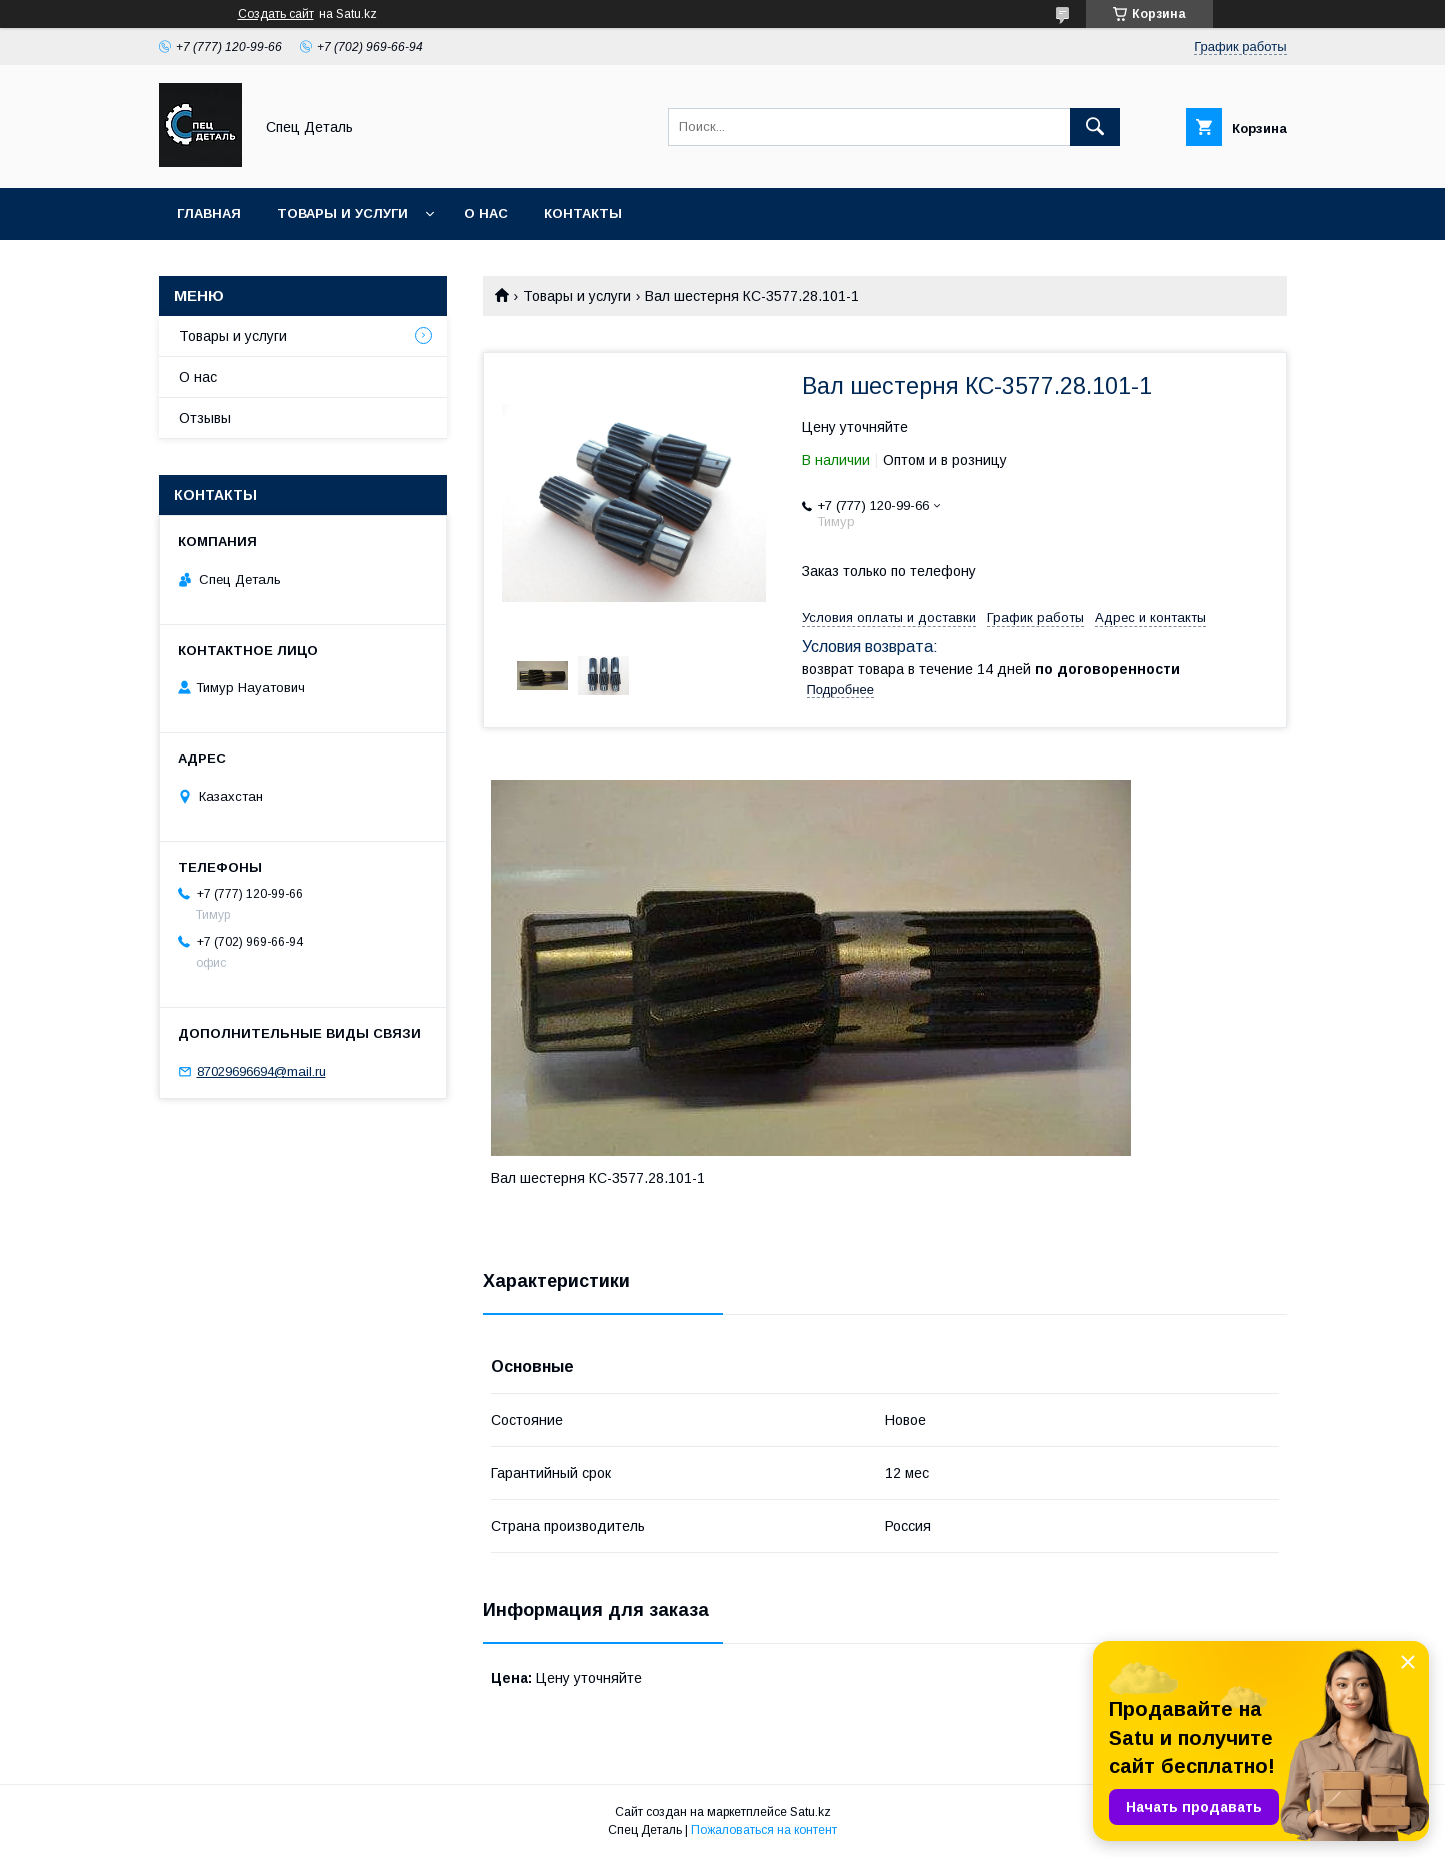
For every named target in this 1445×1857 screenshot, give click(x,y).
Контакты (583, 213)
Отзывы (205, 418)
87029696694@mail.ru (261, 1071)
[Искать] (1095, 127)
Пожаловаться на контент (764, 1830)
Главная (209, 213)
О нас (486, 213)
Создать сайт (276, 14)
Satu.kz (810, 1812)
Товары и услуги (342, 213)
